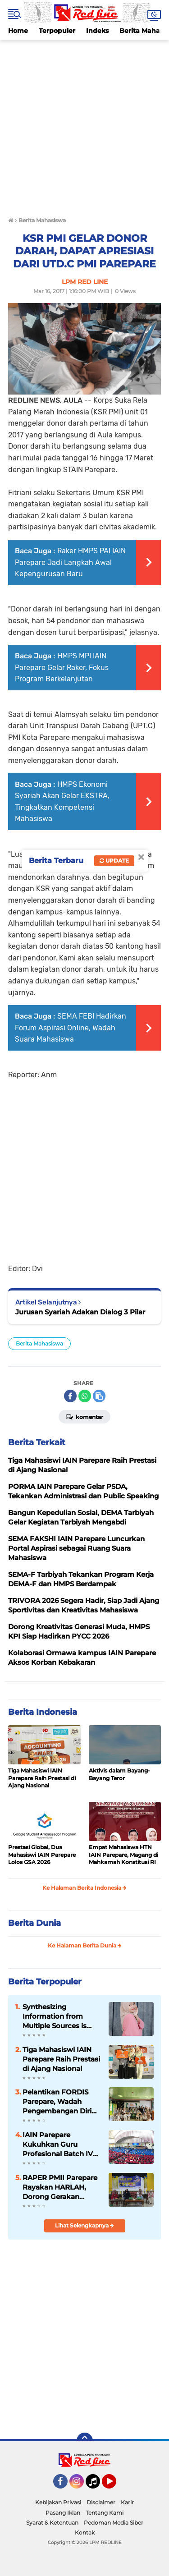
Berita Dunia (34, 1923)
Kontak (85, 2532)
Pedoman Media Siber (113, 2522)
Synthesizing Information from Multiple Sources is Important (55, 2016)
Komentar (84, 1416)
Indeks (97, 31)
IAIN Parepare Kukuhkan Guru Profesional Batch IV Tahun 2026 (58, 2144)
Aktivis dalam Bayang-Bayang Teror (119, 1774)
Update (114, 860)
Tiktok (95, 2485)
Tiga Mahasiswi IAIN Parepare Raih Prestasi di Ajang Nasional (42, 1778)
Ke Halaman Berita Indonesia (84, 1887)
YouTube (115, 2485)
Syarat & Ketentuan (52, 2522)
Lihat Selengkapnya (84, 2225)
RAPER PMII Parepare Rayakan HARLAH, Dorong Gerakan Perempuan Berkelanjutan (60, 2187)
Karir (127, 2502)
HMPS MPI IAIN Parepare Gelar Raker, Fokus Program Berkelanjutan (62, 667)
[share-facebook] (70, 1396)
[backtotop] (85, 2441)
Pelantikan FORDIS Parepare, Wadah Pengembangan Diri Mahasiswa (57, 2102)
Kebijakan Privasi (58, 2502)
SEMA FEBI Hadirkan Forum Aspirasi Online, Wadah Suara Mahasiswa (70, 1027)
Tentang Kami (104, 2512)
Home (18, 31)
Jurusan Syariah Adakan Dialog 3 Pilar (80, 1312)
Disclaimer (101, 2502)
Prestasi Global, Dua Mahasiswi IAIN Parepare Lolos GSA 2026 (42, 1855)
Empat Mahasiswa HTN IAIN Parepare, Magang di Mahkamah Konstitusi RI (123, 1855)
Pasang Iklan (63, 2512)
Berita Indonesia (42, 1712)
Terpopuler (57, 31)
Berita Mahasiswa (39, 1343)
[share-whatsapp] (84, 1396)
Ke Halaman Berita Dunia (85, 1945)
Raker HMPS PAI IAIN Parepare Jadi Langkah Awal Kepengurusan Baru (70, 562)
